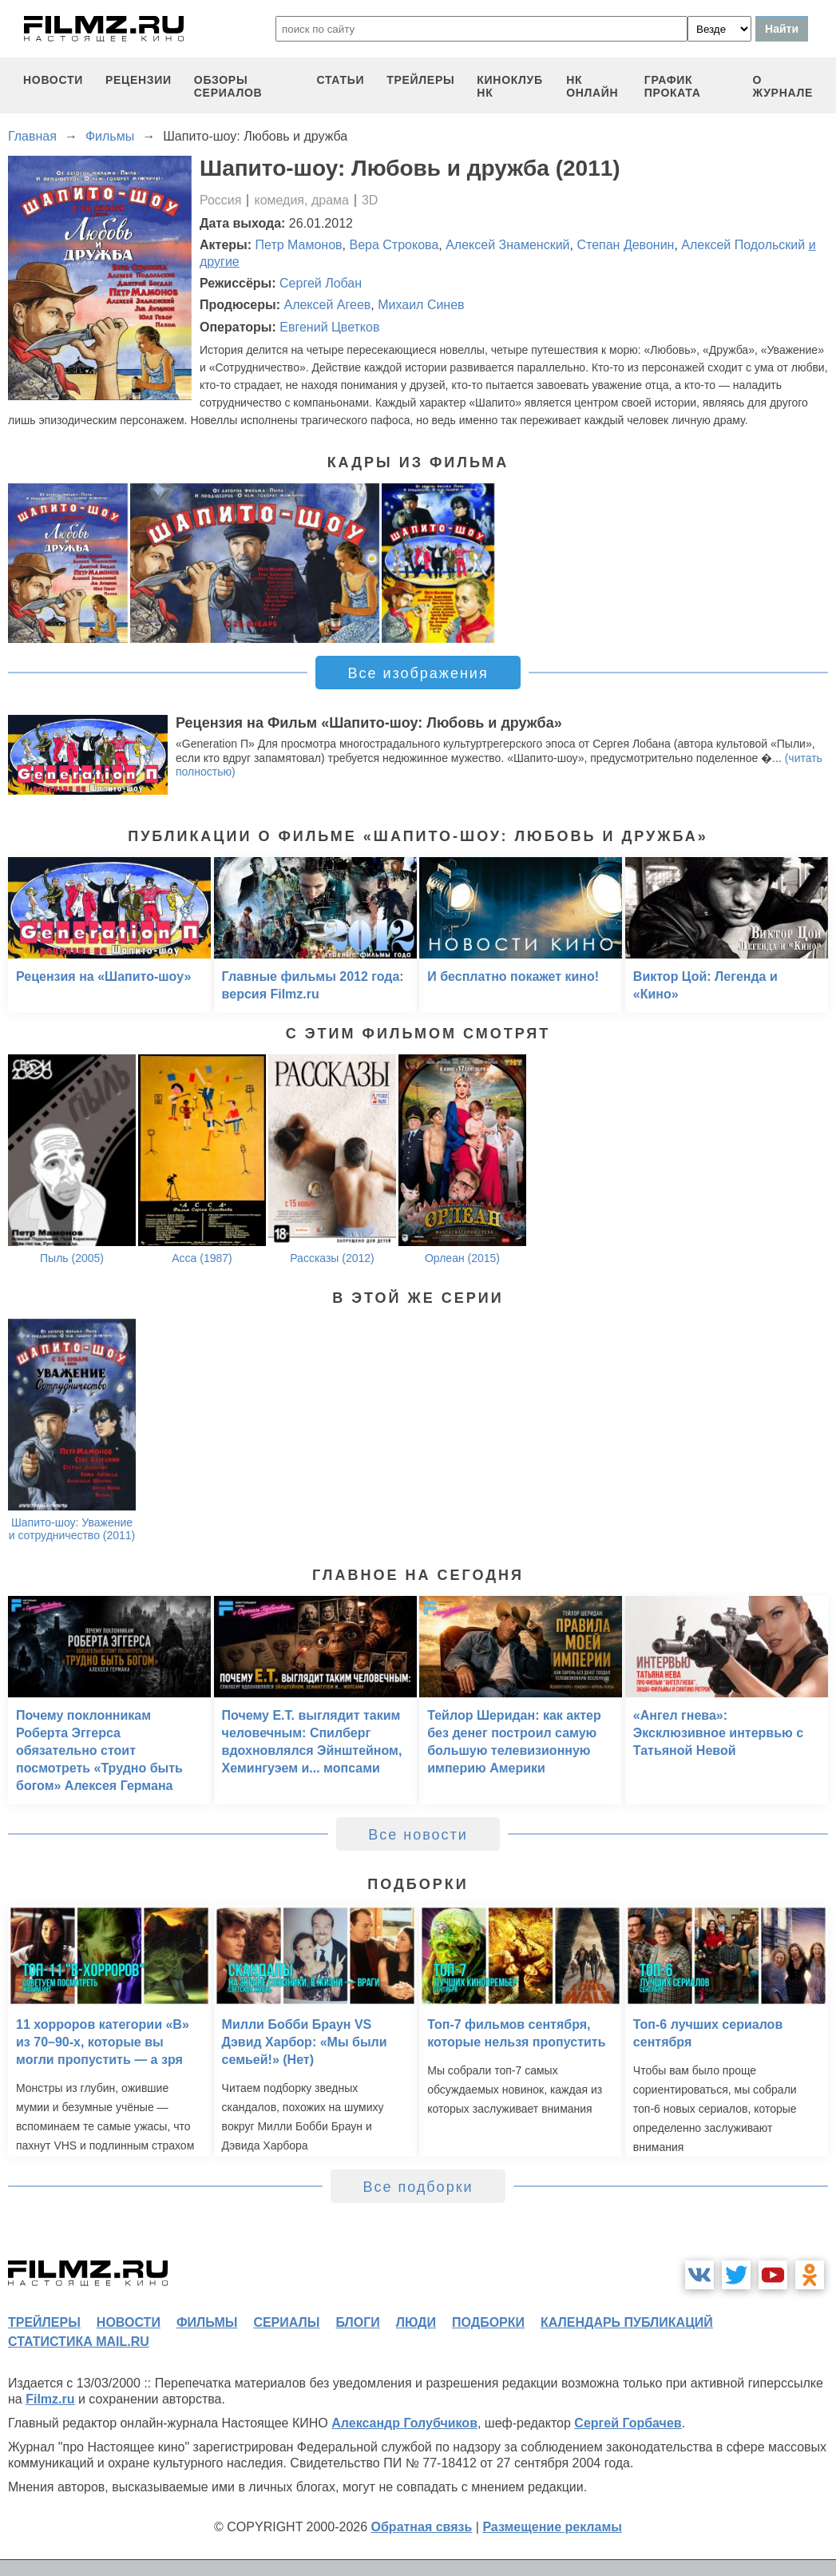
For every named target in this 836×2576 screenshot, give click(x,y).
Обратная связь (422, 2527)
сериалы (286, 2322)
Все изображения (417, 673)
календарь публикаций (627, 2322)
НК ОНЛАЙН (592, 86)
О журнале (782, 86)
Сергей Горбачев (627, 2423)
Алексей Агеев (326, 305)
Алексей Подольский (743, 245)
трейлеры (420, 79)
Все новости (418, 1835)
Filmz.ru (50, 2399)
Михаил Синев (421, 305)
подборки (488, 2322)
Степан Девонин (625, 245)
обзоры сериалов (228, 86)
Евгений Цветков (329, 327)
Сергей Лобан (320, 283)
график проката (672, 86)
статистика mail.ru (78, 2341)
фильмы (206, 2322)
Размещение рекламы (552, 2527)
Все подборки (418, 2187)
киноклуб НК (509, 86)
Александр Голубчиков (404, 2423)
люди (416, 2322)
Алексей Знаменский (507, 245)
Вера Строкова (393, 245)
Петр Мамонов (299, 245)
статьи (341, 79)
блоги (357, 2322)
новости (53, 79)
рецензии (138, 79)
